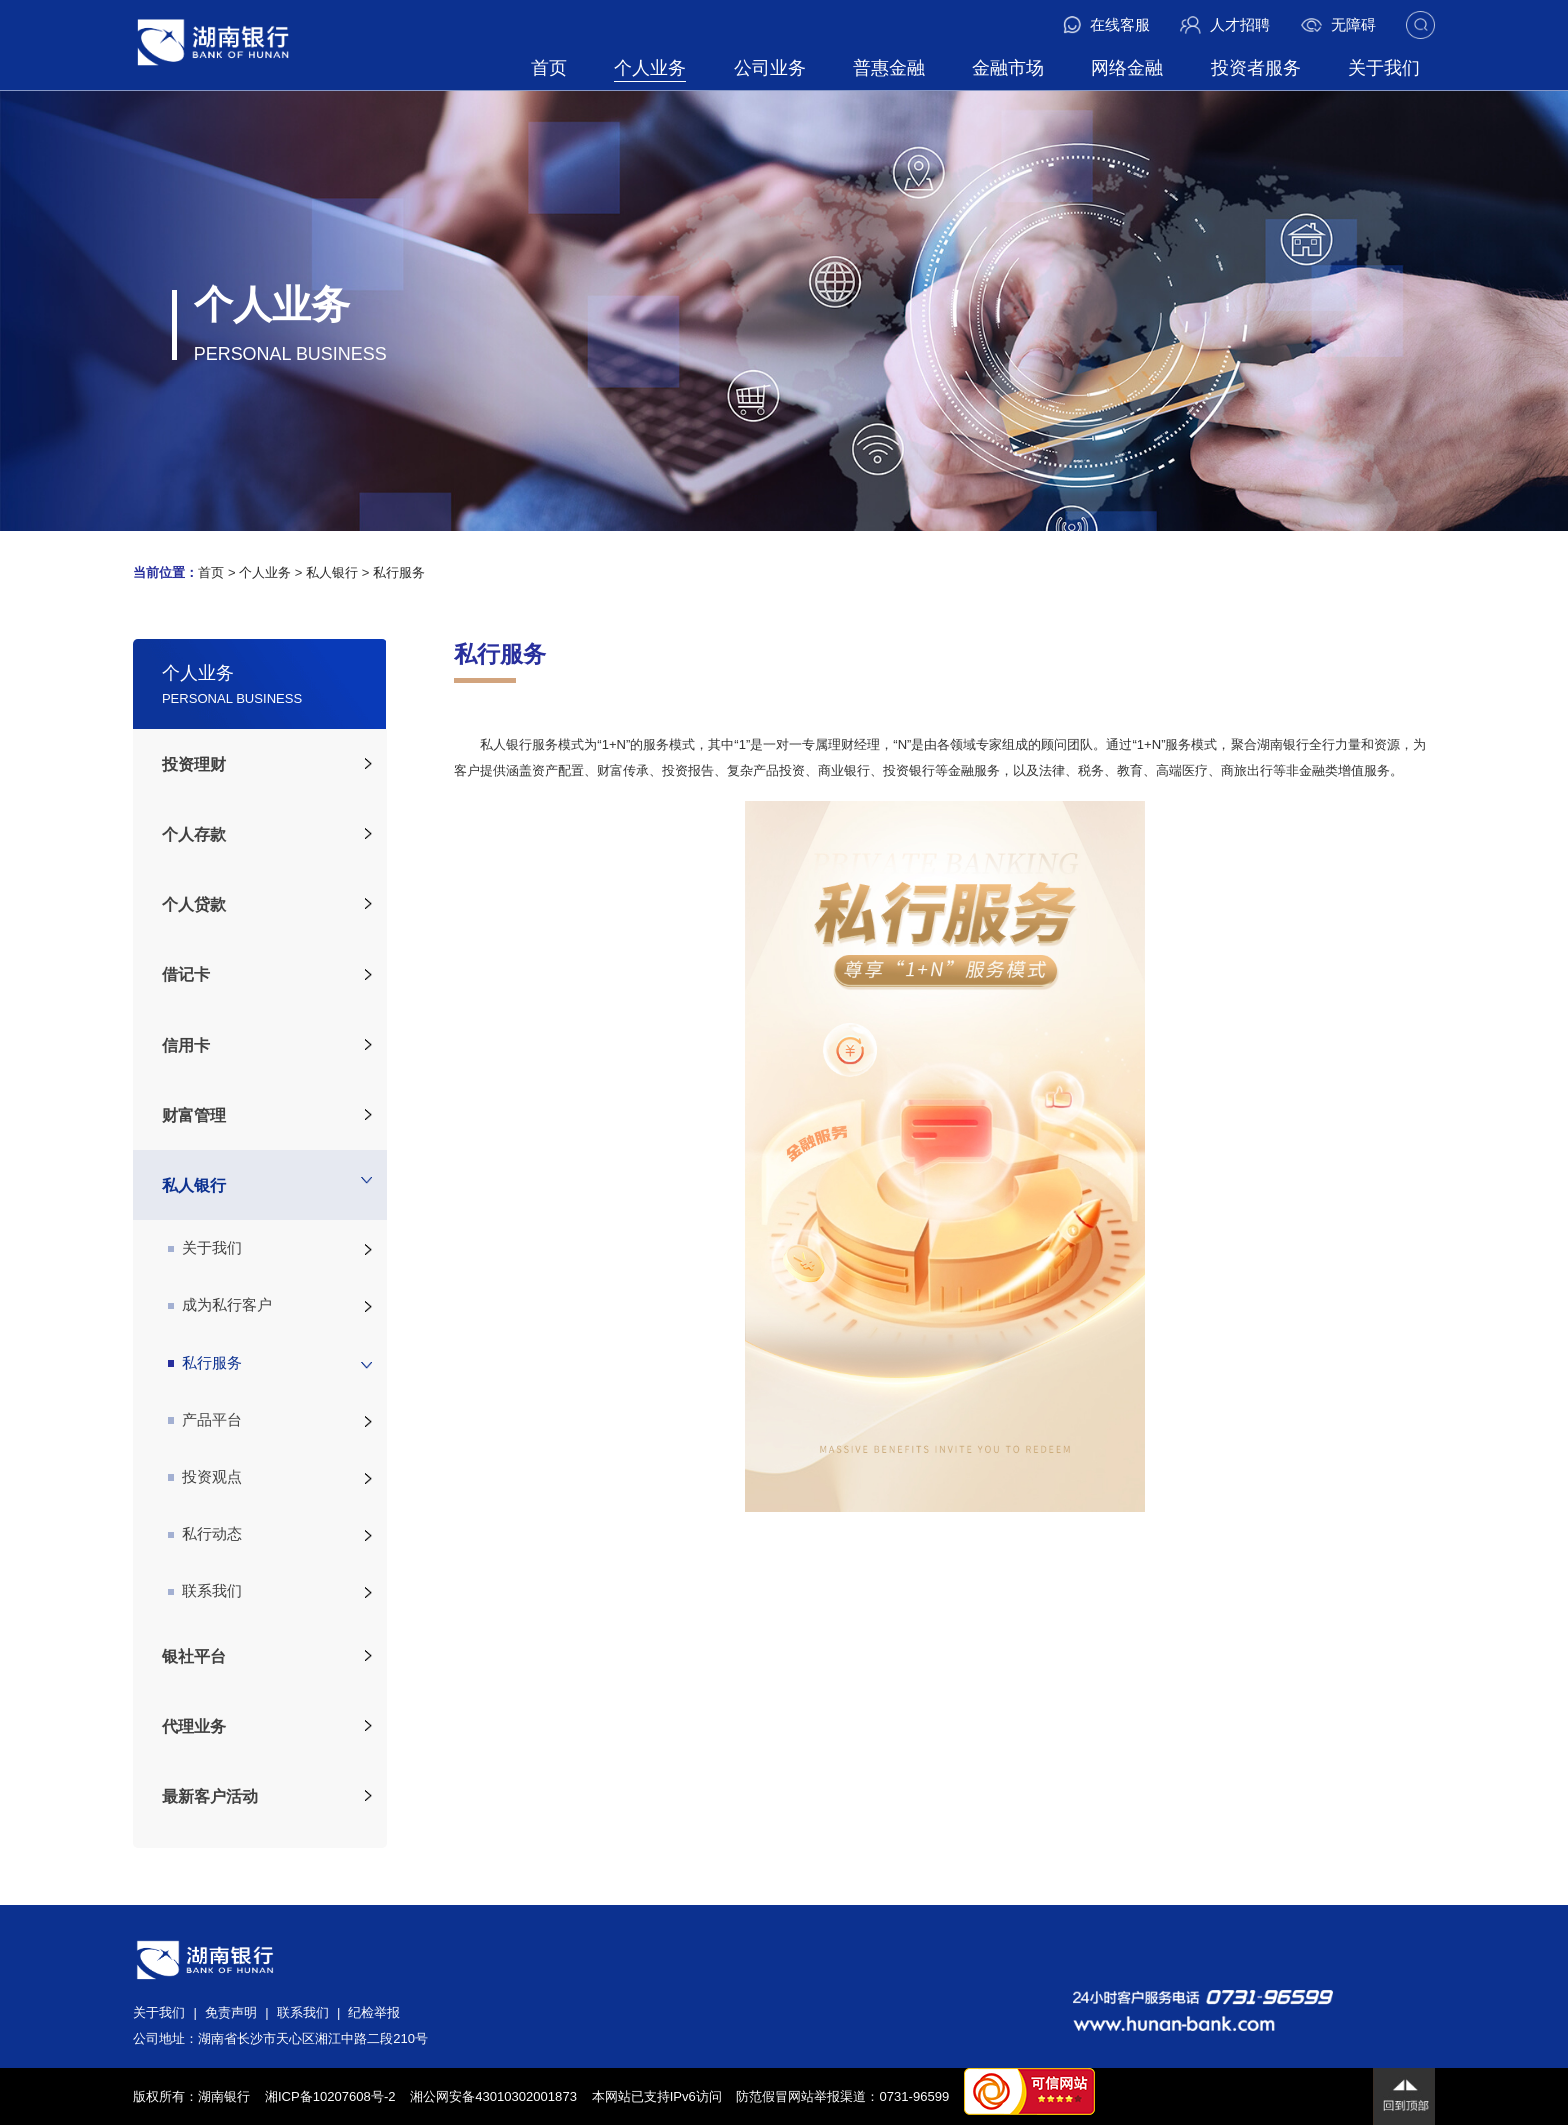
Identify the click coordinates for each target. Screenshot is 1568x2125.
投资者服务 (1256, 68)
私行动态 (205, 1534)
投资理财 (194, 764)
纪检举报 (374, 2012)
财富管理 (194, 1115)
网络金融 (1127, 68)
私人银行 (332, 572)
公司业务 (770, 68)
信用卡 (186, 1045)
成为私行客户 (220, 1305)
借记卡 (186, 974)
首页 (549, 68)
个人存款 (194, 834)
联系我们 (205, 1591)
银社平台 (194, 1656)
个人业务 (650, 68)
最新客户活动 (210, 1796)
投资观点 (205, 1477)
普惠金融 (889, 68)
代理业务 (194, 1726)
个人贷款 (194, 904)
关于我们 (1384, 68)
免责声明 (231, 2012)
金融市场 (1008, 68)
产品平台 (205, 1420)
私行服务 (399, 572)
